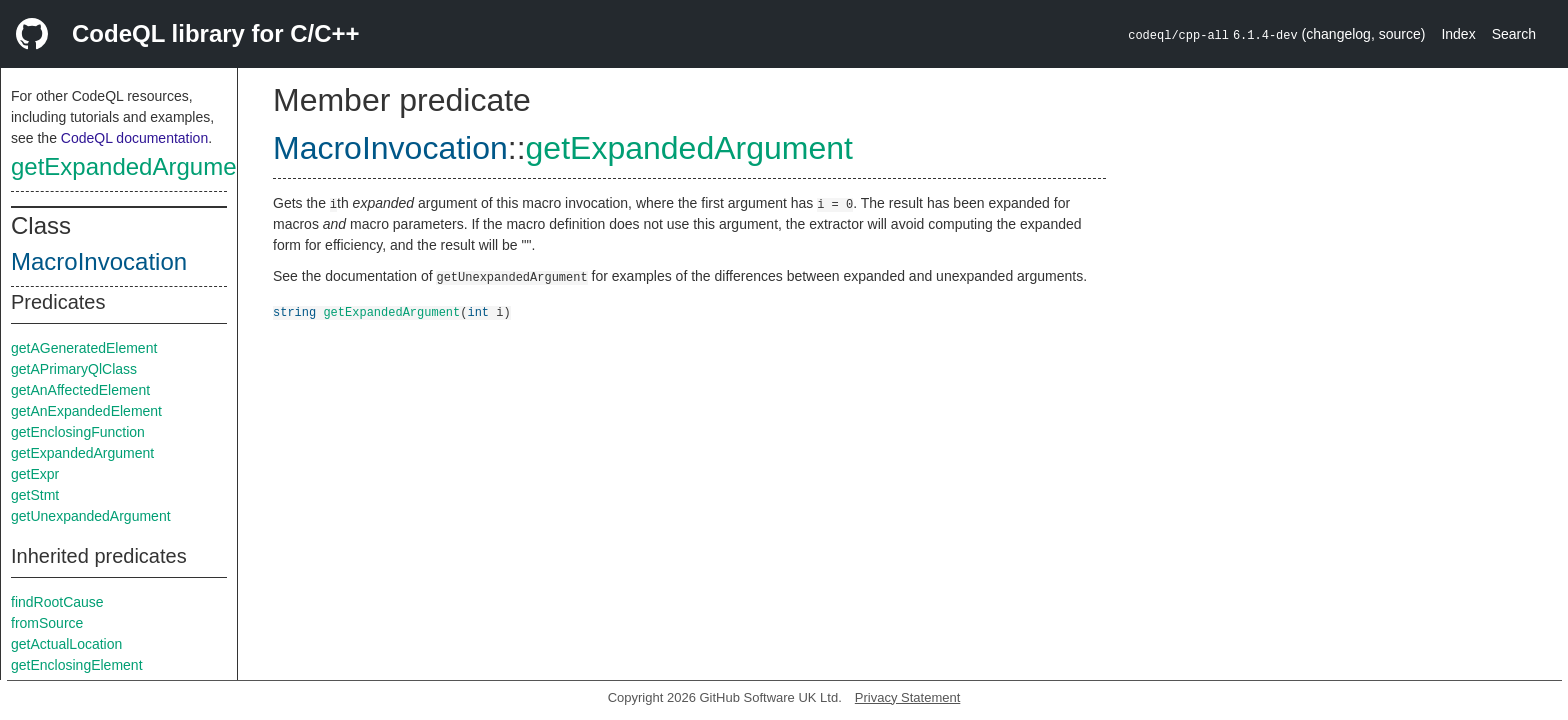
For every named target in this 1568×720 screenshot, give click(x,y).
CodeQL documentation (134, 138)
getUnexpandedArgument (91, 516)
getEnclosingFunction (78, 432)
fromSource (47, 623)
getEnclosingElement (77, 665)
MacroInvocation (99, 261)
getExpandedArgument (134, 166)
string (294, 311)
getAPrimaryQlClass (74, 369)
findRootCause (57, 602)
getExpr (35, 474)
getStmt (35, 495)
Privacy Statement (908, 697)
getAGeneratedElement (84, 348)
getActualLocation (66, 644)
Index (1458, 34)
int (478, 311)
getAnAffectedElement (80, 390)
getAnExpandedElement (86, 411)
